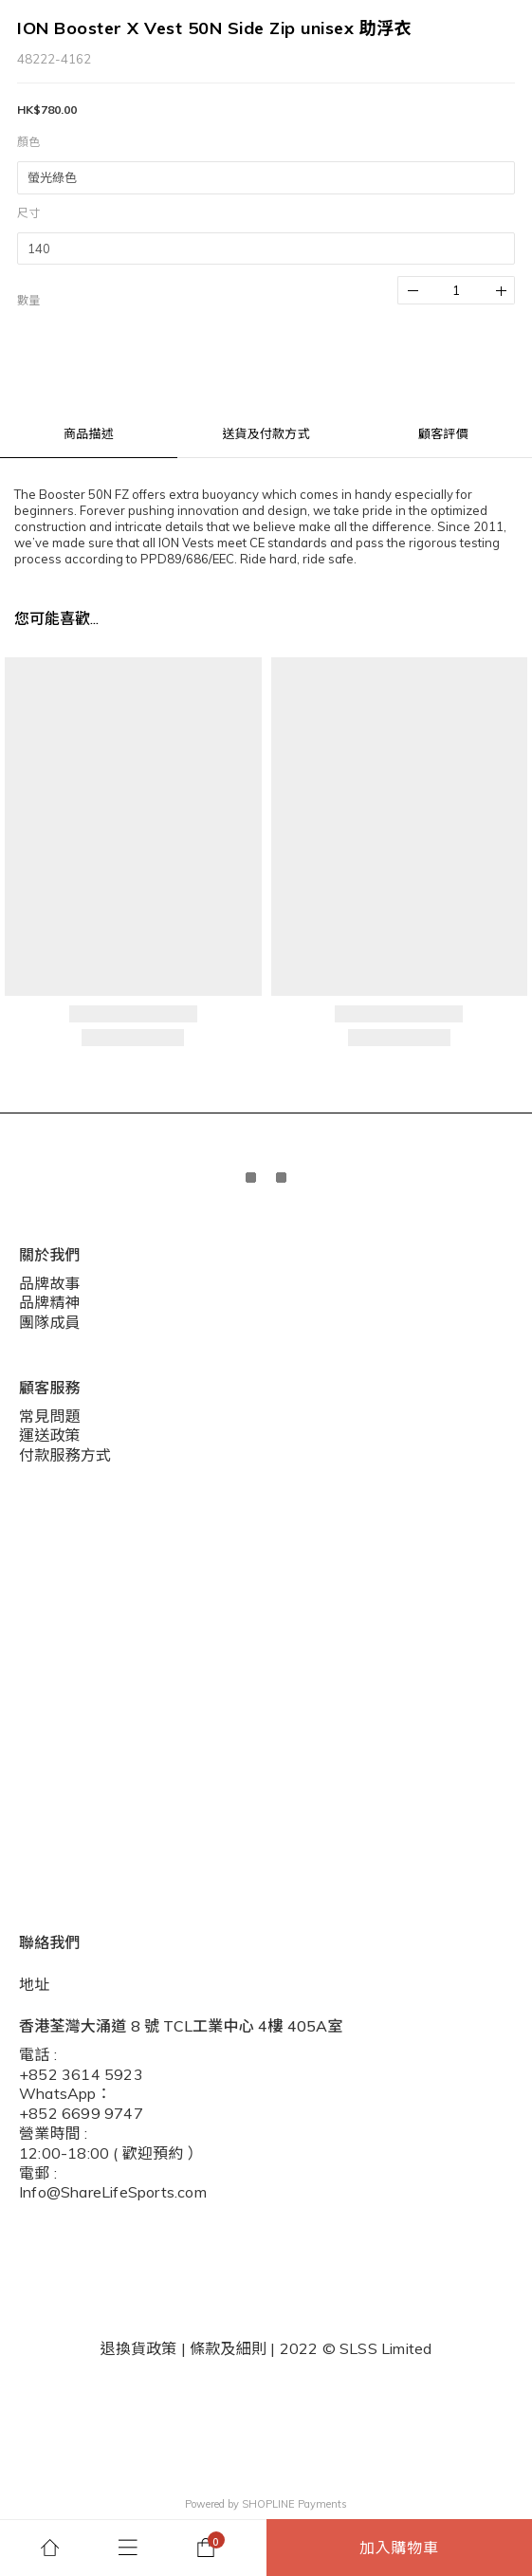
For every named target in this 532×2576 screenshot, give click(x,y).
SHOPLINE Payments (294, 2504)
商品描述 (89, 433)
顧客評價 (443, 433)
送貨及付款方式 (265, 433)
